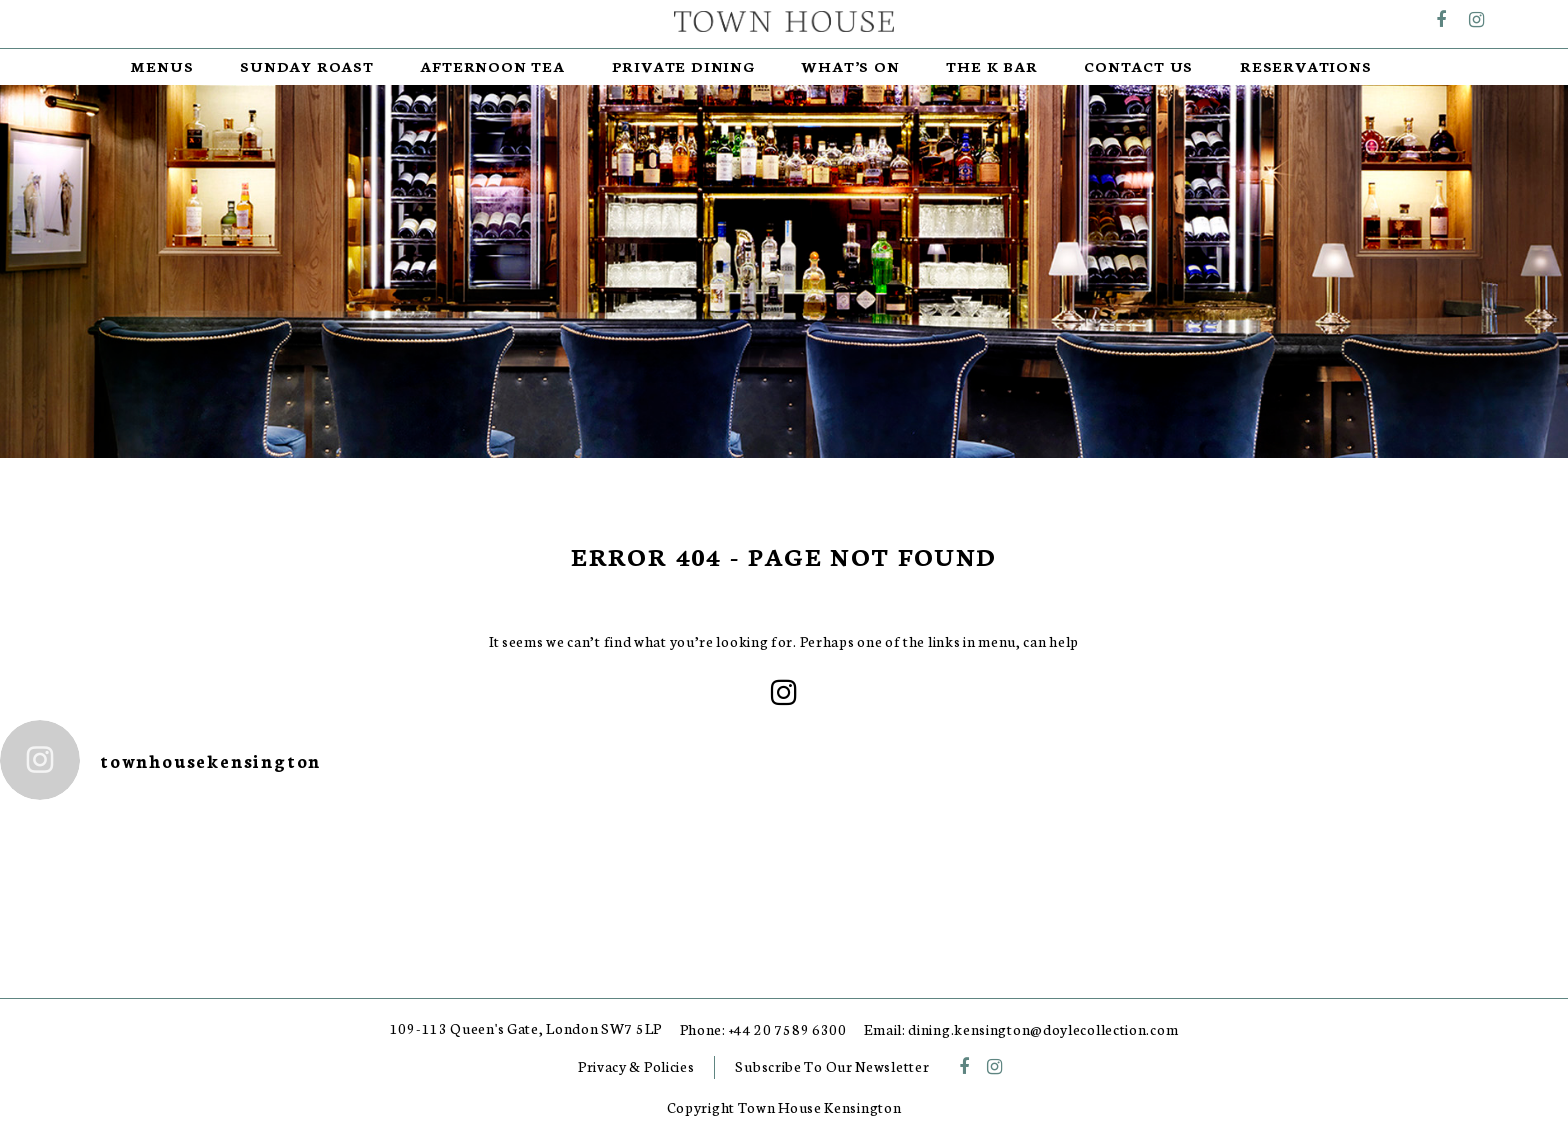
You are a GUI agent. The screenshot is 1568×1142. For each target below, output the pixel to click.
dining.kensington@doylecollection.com (1043, 1029)
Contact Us (1138, 66)
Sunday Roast (307, 66)
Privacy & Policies (636, 1066)
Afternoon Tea (492, 66)
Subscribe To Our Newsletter (832, 1066)
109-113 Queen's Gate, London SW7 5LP (526, 1028)
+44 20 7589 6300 (788, 1029)
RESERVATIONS (1306, 66)
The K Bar (991, 66)
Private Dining (683, 66)
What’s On (850, 66)
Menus (162, 66)
